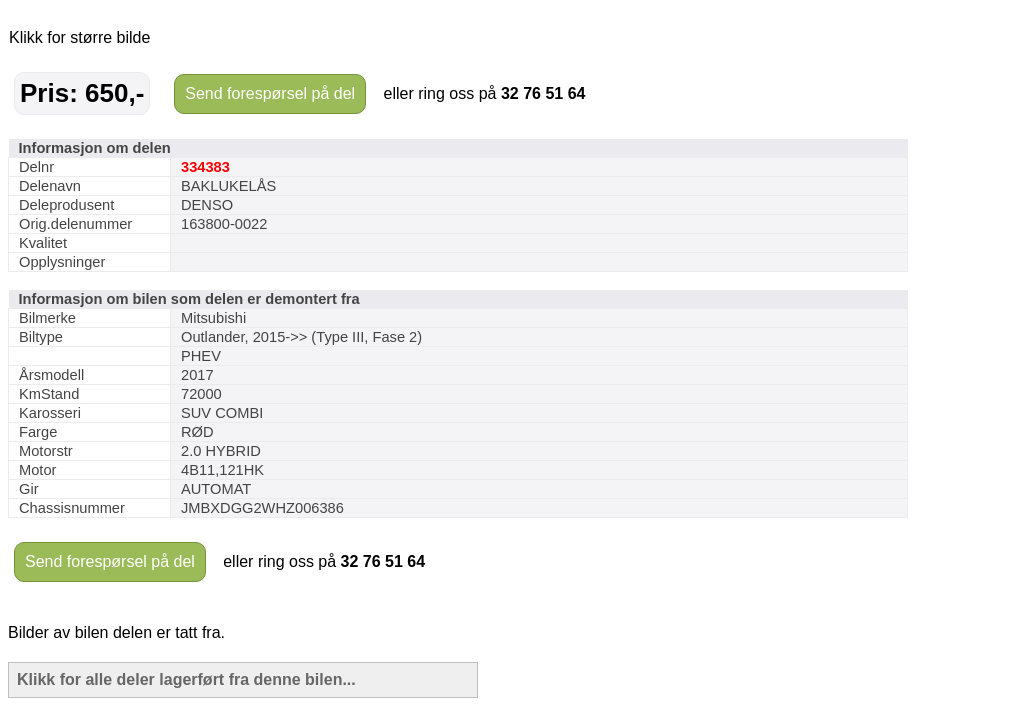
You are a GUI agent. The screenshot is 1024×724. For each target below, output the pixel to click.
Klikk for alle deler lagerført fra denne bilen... (186, 679)
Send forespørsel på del (270, 93)
